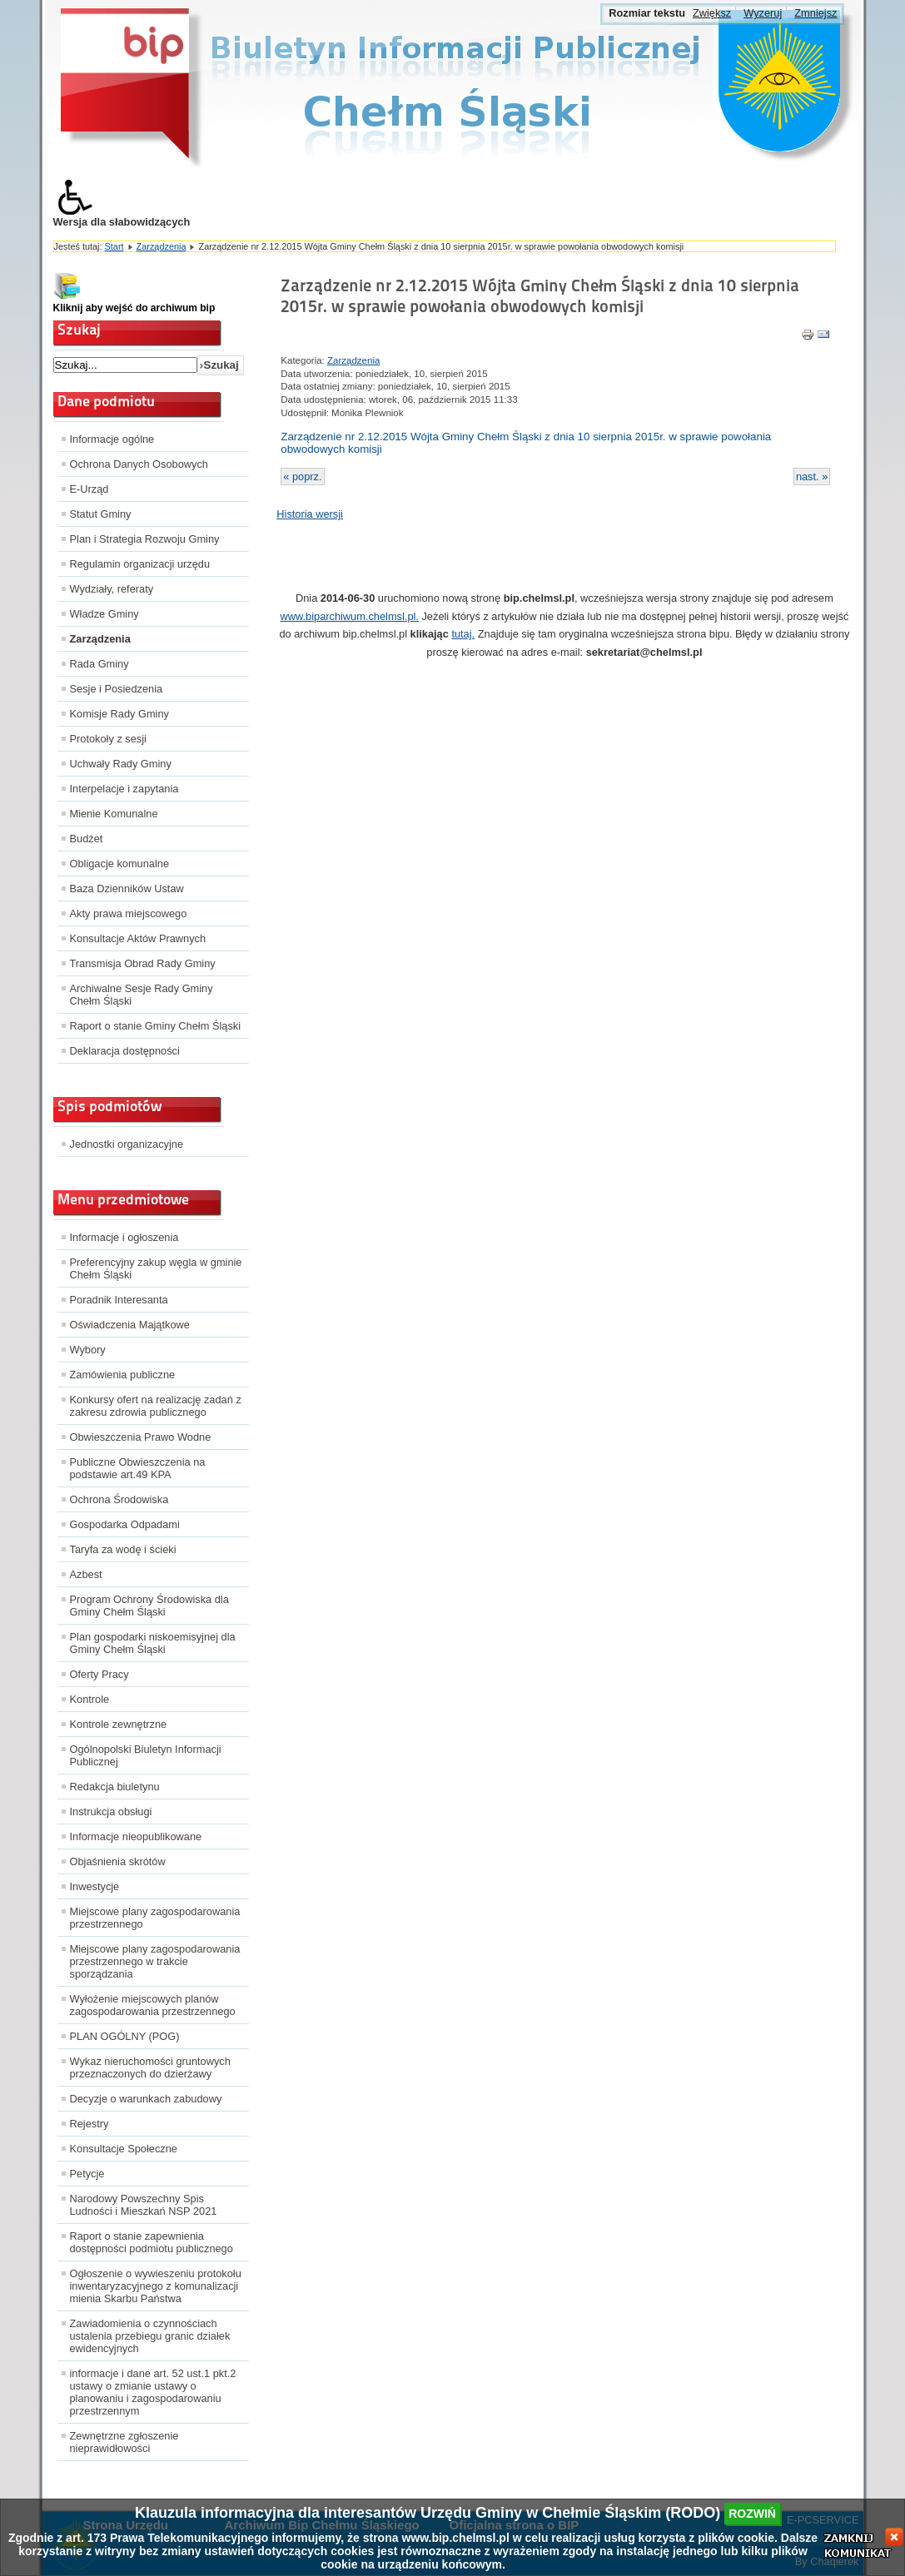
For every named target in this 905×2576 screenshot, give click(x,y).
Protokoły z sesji (108, 738)
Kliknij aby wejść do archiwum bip (134, 308)
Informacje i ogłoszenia (124, 1237)
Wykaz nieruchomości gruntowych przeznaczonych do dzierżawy (150, 2067)
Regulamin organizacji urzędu (140, 564)
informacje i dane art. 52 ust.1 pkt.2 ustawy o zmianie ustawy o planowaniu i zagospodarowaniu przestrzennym (153, 2392)
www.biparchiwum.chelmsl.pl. (349, 616)
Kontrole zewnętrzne (118, 1724)
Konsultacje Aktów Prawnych (138, 938)
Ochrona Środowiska (119, 1499)
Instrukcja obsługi (111, 1811)
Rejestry (89, 2123)
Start (114, 246)
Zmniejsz (815, 13)
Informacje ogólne (112, 439)
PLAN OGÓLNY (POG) (125, 2036)
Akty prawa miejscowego (128, 913)
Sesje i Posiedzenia (116, 688)
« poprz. (302, 476)
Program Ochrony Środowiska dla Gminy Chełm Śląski (149, 1605)
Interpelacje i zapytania (124, 788)
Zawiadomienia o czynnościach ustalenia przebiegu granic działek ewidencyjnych (150, 2336)
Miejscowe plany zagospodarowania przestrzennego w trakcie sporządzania (155, 1961)
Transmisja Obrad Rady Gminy (143, 963)
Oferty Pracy (99, 1674)
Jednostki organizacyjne (127, 1144)
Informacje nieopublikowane (136, 1836)
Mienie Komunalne (114, 813)
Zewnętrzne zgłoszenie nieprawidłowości (124, 2442)
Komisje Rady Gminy (119, 713)
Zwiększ (712, 13)
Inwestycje (95, 1886)
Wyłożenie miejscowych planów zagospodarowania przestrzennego (153, 2005)
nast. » (812, 476)
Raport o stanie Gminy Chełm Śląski (155, 1026)
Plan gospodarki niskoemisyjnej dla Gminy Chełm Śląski (153, 1642)
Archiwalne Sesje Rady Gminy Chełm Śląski (141, 994)
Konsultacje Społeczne (123, 2148)
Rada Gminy (99, 664)
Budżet (86, 838)
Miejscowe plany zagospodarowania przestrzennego (155, 1917)
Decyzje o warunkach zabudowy (146, 2098)
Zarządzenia (161, 246)
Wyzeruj (762, 13)
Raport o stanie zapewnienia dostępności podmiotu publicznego (151, 2242)
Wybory (88, 1349)
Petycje (87, 2173)
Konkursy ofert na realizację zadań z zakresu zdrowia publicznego (155, 1405)
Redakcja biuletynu (115, 1786)
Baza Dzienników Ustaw (127, 888)
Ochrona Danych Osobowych (139, 464)
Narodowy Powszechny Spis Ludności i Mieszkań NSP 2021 (143, 2204)
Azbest (86, 1574)
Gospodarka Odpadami (125, 1524)
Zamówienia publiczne (123, 1374)
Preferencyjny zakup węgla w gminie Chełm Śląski (156, 1268)
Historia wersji (309, 514)
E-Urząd (89, 489)
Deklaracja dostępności (125, 1051)
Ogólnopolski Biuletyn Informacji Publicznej (145, 1755)
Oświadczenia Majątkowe (130, 1324)
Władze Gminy (104, 614)
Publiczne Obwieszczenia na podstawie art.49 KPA (138, 1468)
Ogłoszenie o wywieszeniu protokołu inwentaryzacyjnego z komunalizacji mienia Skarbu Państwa (155, 2286)
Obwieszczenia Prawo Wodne (140, 1437)
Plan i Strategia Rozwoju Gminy (145, 539)
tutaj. (463, 634)
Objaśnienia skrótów (118, 1861)
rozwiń (752, 2513)
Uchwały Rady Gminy (121, 763)
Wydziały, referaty (112, 589)
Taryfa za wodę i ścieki (123, 1549)
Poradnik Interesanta (119, 1299)
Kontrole (90, 1699)
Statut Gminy (101, 514)
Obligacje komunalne (120, 863)
